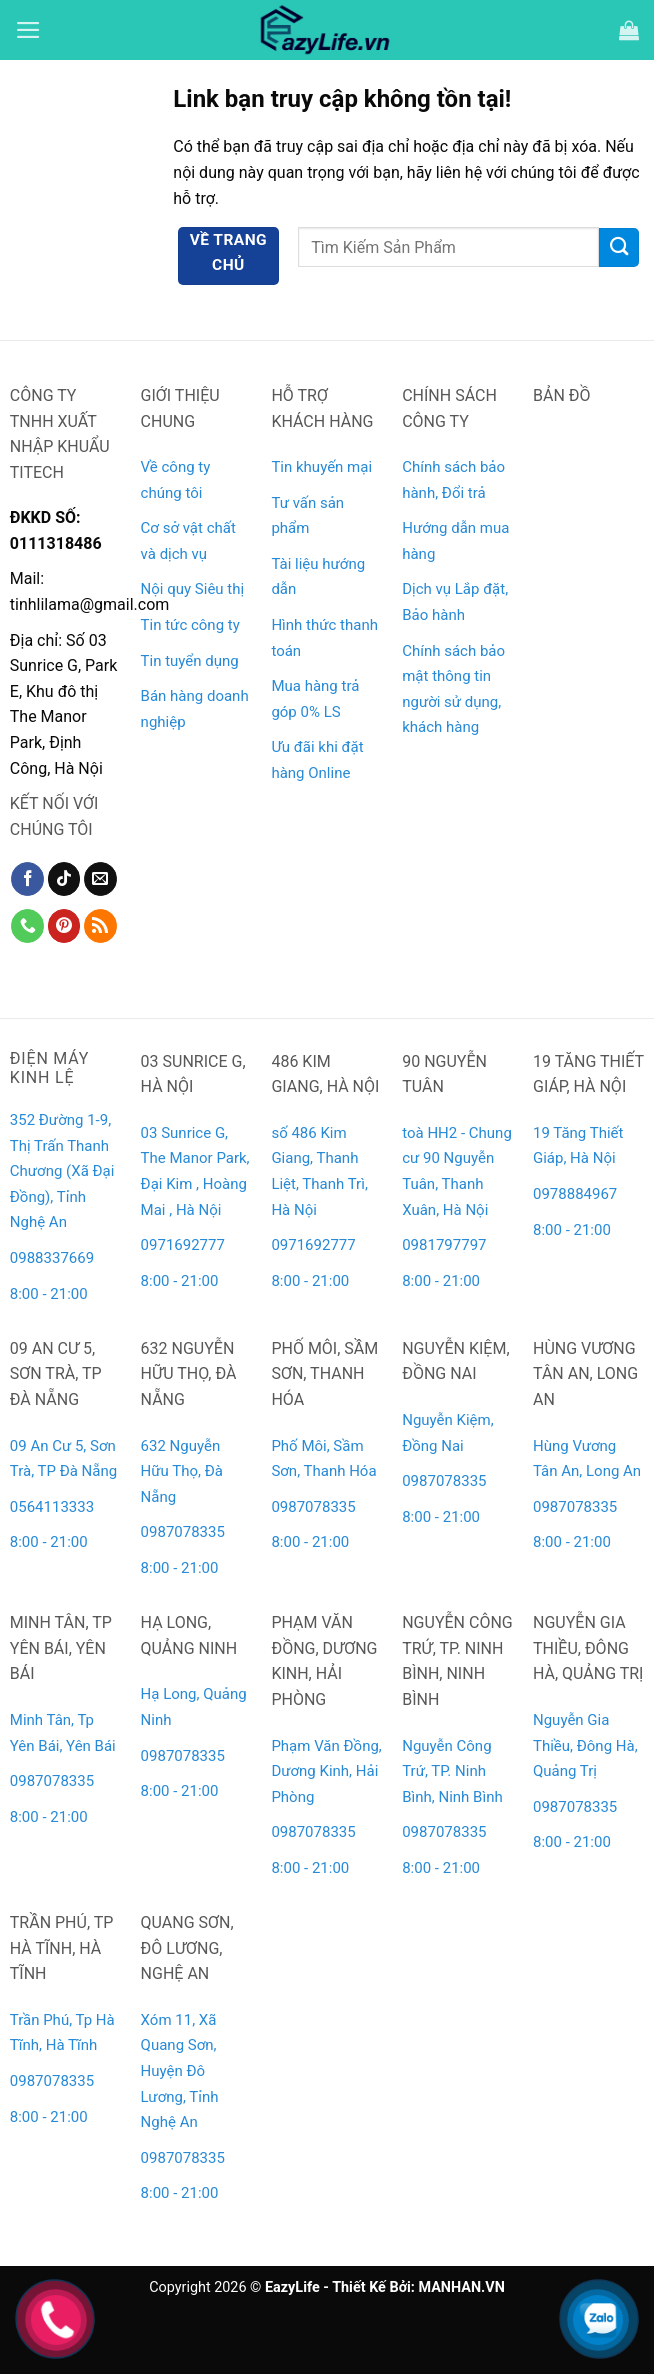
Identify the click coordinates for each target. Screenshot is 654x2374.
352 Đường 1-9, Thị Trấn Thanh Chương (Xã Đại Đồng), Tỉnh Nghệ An (62, 1171)
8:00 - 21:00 (49, 1294)
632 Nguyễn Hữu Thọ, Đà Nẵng (182, 1471)
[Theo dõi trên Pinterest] (64, 926)
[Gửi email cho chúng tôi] (100, 879)
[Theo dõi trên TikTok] (64, 879)
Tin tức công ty (190, 625)
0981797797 (444, 1245)
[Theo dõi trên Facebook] (27, 879)
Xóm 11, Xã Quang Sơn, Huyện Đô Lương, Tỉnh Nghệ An (180, 2071)
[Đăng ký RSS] (100, 926)
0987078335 (183, 1532)
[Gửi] (619, 247)
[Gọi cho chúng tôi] (27, 926)
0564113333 (52, 1507)
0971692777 (183, 1245)
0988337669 (54, 1258)
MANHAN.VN (461, 2287)
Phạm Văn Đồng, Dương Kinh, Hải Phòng (326, 1771)
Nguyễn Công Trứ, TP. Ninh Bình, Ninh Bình (452, 1771)
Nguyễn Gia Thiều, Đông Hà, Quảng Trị (585, 1745)
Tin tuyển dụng (190, 661)
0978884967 (575, 1194)
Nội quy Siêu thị (193, 589)
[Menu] (28, 30)
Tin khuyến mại (321, 467)
